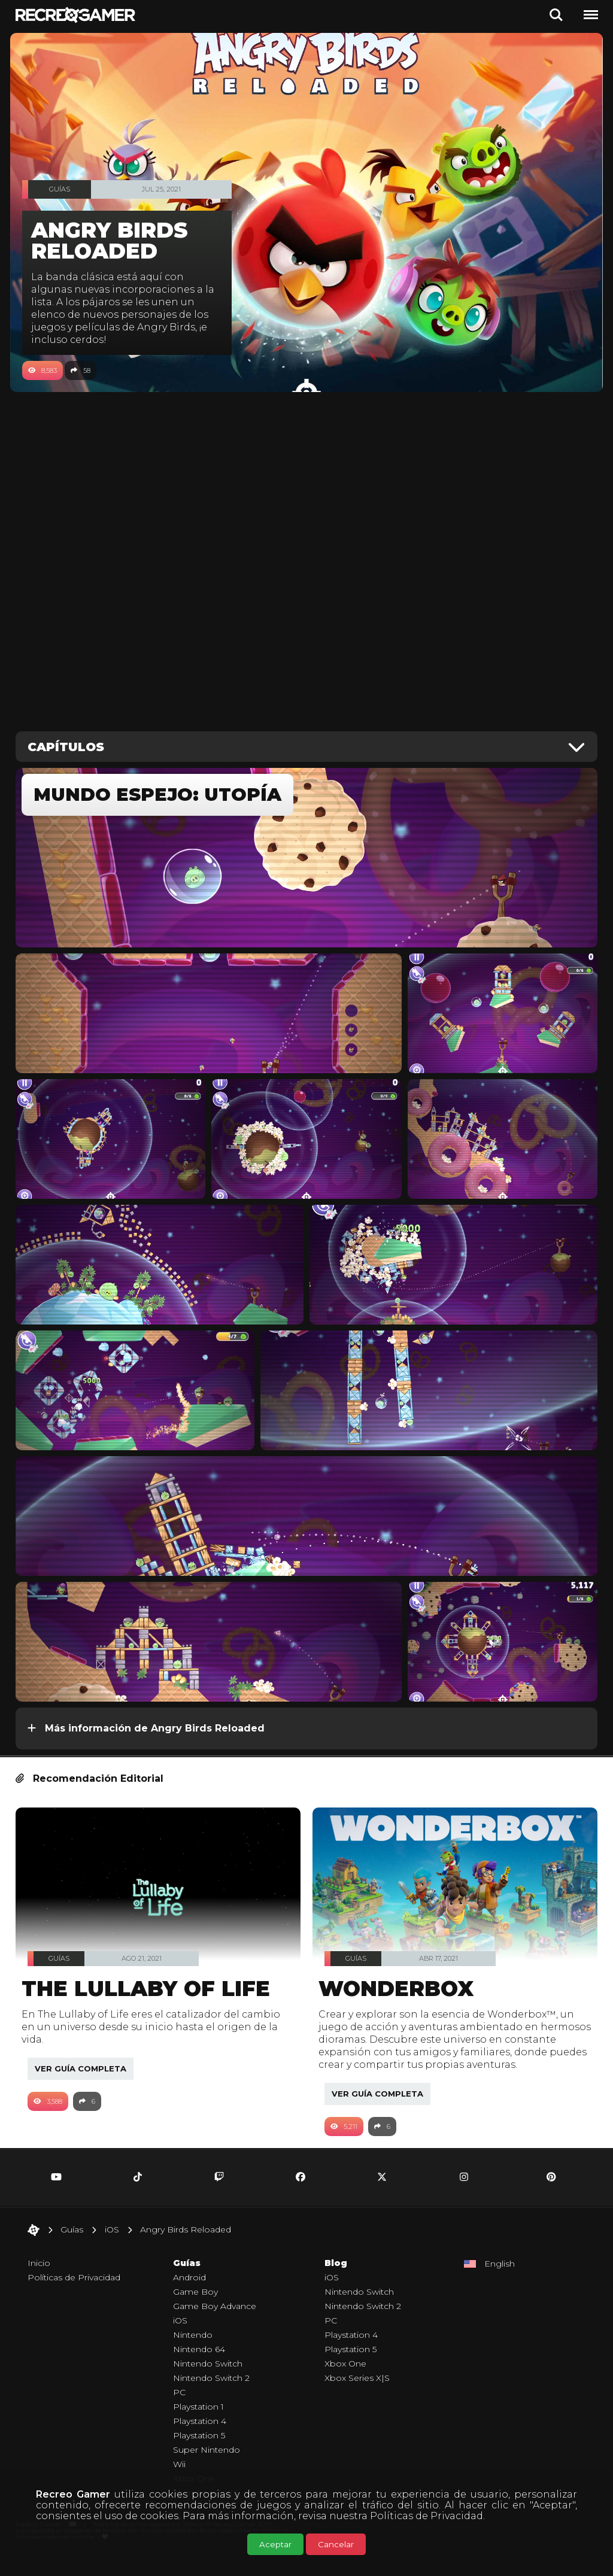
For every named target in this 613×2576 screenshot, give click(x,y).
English (499, 2282)
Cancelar (336, 2544)
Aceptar (275, 2544)
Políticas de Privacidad (426, 2516)
